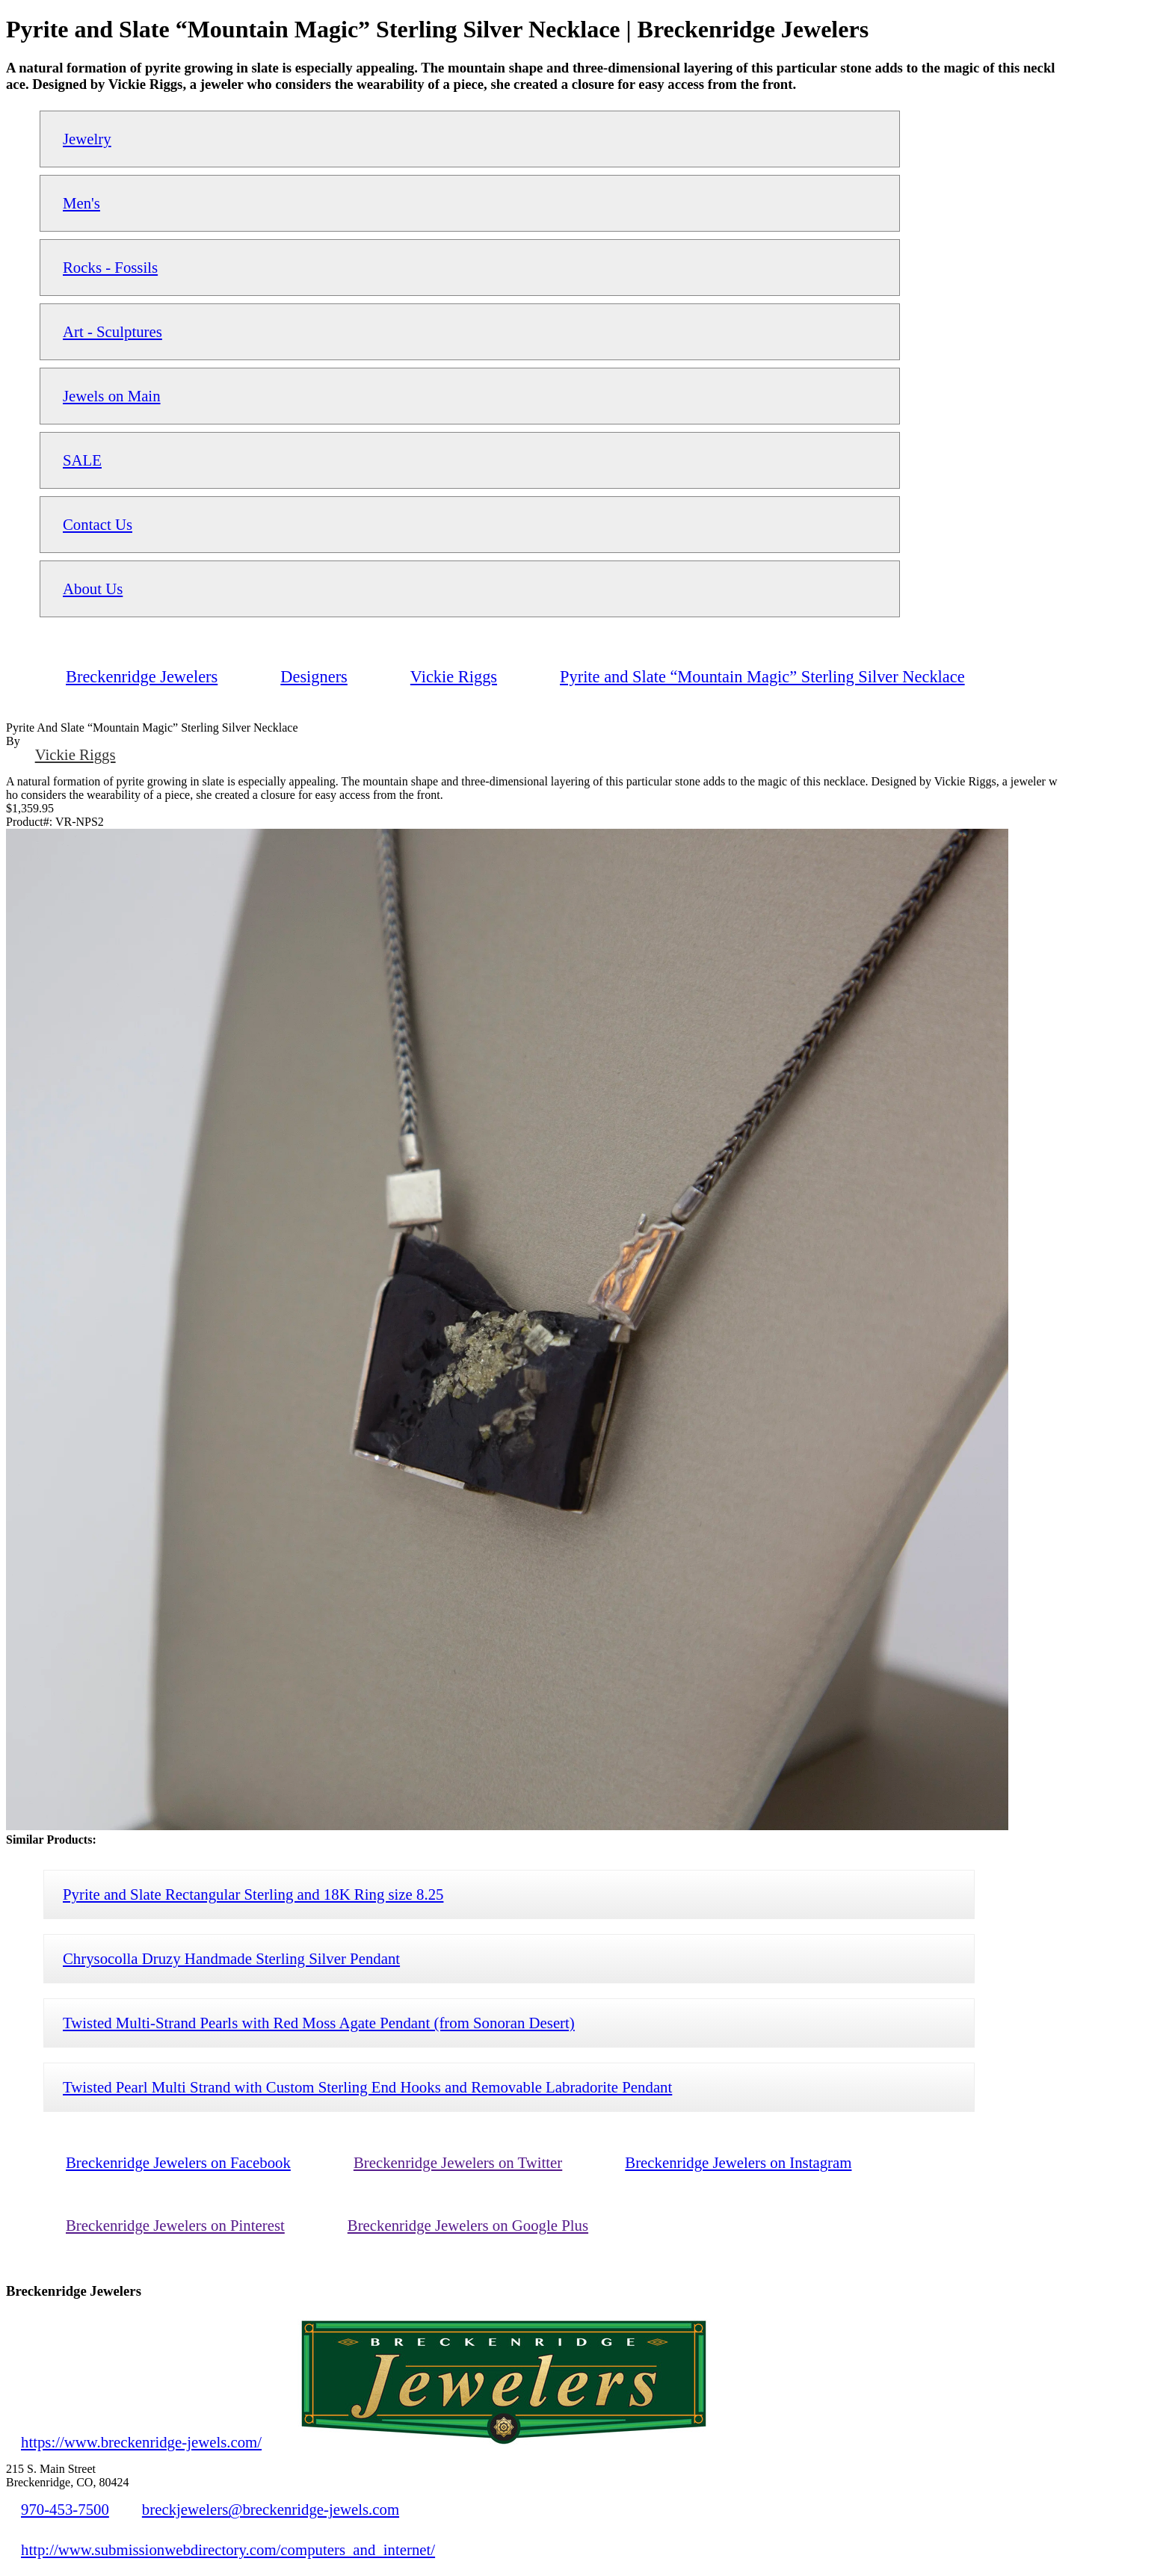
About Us (93, 588)
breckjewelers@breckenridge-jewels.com (270, 2509)
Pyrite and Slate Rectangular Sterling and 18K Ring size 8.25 (253, 1894)
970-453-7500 (65, 2509)
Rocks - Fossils (110, 267)
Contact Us (97, 524)
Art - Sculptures (112, 331)
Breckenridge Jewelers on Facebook (178, 2162)
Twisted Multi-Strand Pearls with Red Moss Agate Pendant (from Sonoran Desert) (319, 2022)
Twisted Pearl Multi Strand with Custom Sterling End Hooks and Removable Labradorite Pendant (367, 2086)
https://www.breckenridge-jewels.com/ (141, 2441)
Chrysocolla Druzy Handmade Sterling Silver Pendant (231, 1958)
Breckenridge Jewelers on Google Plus (468, 2225)
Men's (81, 202)
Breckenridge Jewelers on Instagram (738, 2162)
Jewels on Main (112, 395)
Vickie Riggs (75, 754)
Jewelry (87, 138)
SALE (82, 460)
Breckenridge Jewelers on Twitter (458, 2162)
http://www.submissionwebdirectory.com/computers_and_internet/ (228, 2549)
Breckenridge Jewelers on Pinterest (175, 2225)
